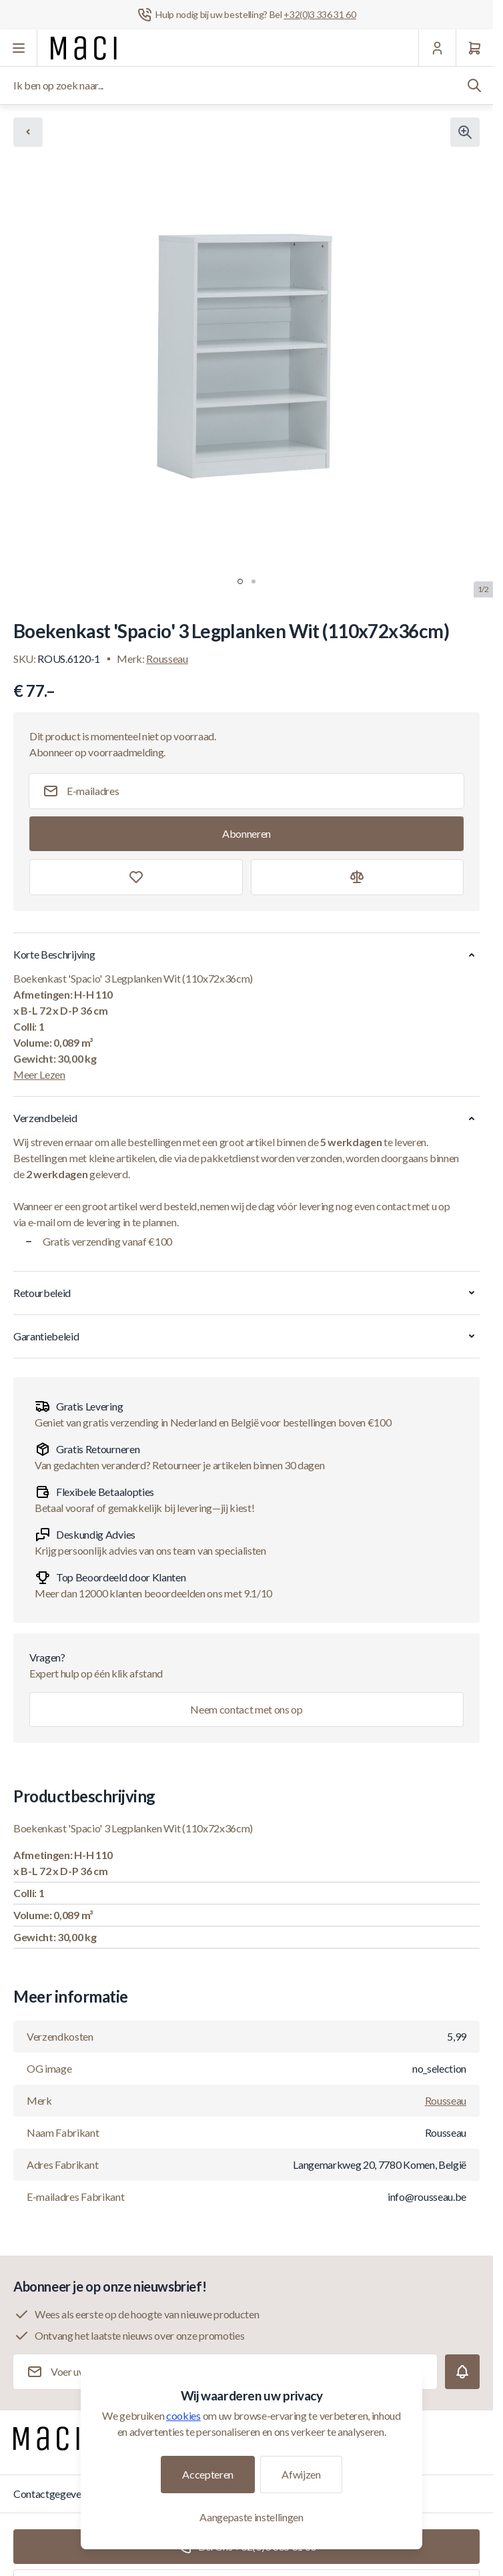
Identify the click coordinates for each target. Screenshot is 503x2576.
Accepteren (207, 2474)
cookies (183, 2415)
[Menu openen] (18, 48)
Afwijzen (301, 2474)
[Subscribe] (246, 833)
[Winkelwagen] (474, 48)
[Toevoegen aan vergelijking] (357, 877)
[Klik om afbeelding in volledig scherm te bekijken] (465, 132)
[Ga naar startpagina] (84, 48)
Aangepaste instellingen (251, 2517)
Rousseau (166, 658)
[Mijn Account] (437, 48)
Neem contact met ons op (246, 1709)
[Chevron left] (28, 132)
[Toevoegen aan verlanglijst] (136, 877)
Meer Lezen (39, 1074)
